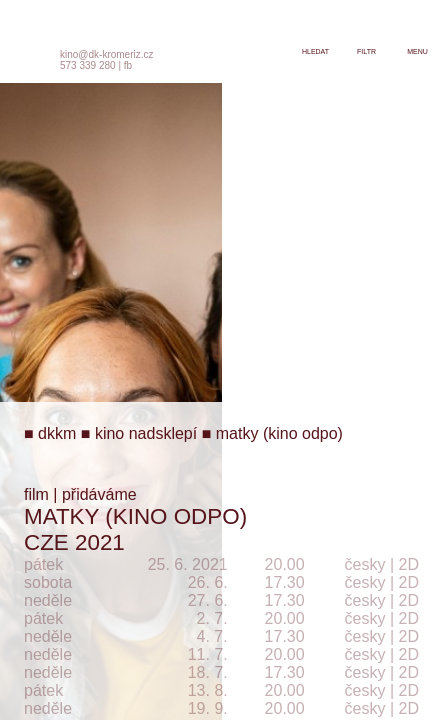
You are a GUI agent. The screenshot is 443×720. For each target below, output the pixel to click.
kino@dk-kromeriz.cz (107, 54)
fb (128, 65)
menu (417, 51)
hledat (315, 51)
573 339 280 (88, 65)
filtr (366, 51)
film (36, 494)
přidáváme (99, 494)
